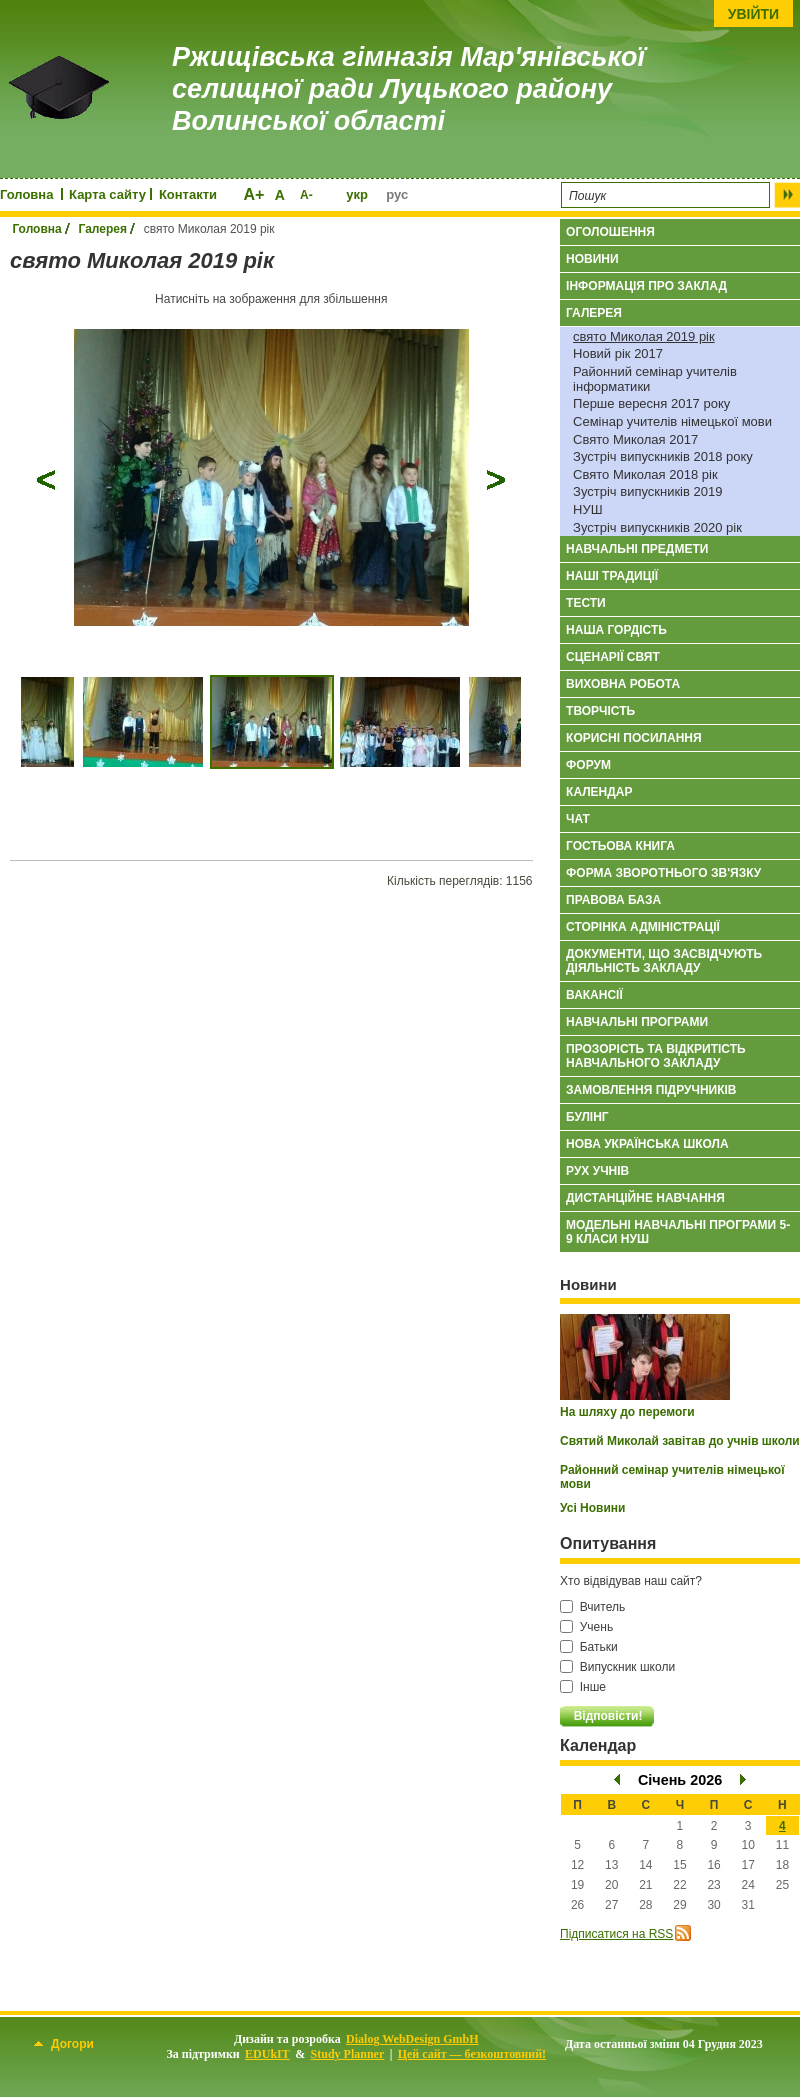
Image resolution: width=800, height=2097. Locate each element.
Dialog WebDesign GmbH (412, 2039)
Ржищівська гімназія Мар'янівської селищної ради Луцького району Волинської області (408, 89)
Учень (586, 1627)
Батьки (589, 1647)
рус (397, 194)
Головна (26, 194)
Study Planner (348, 2054)
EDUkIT (267, 2054)
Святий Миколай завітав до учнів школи (680, 1441)
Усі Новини (592, 1508)
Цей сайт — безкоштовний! (472, 2054)
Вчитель (592, 1607)
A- (306, 195)
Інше (583, 1687)
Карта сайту (107, 194)
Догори (64, 2044)
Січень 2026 (680, 1780)
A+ (253, 194)
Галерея (103, 229)
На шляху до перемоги (627, 1412)
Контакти (188, 194)
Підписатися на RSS (616, 1934)
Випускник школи (617, 1667)
